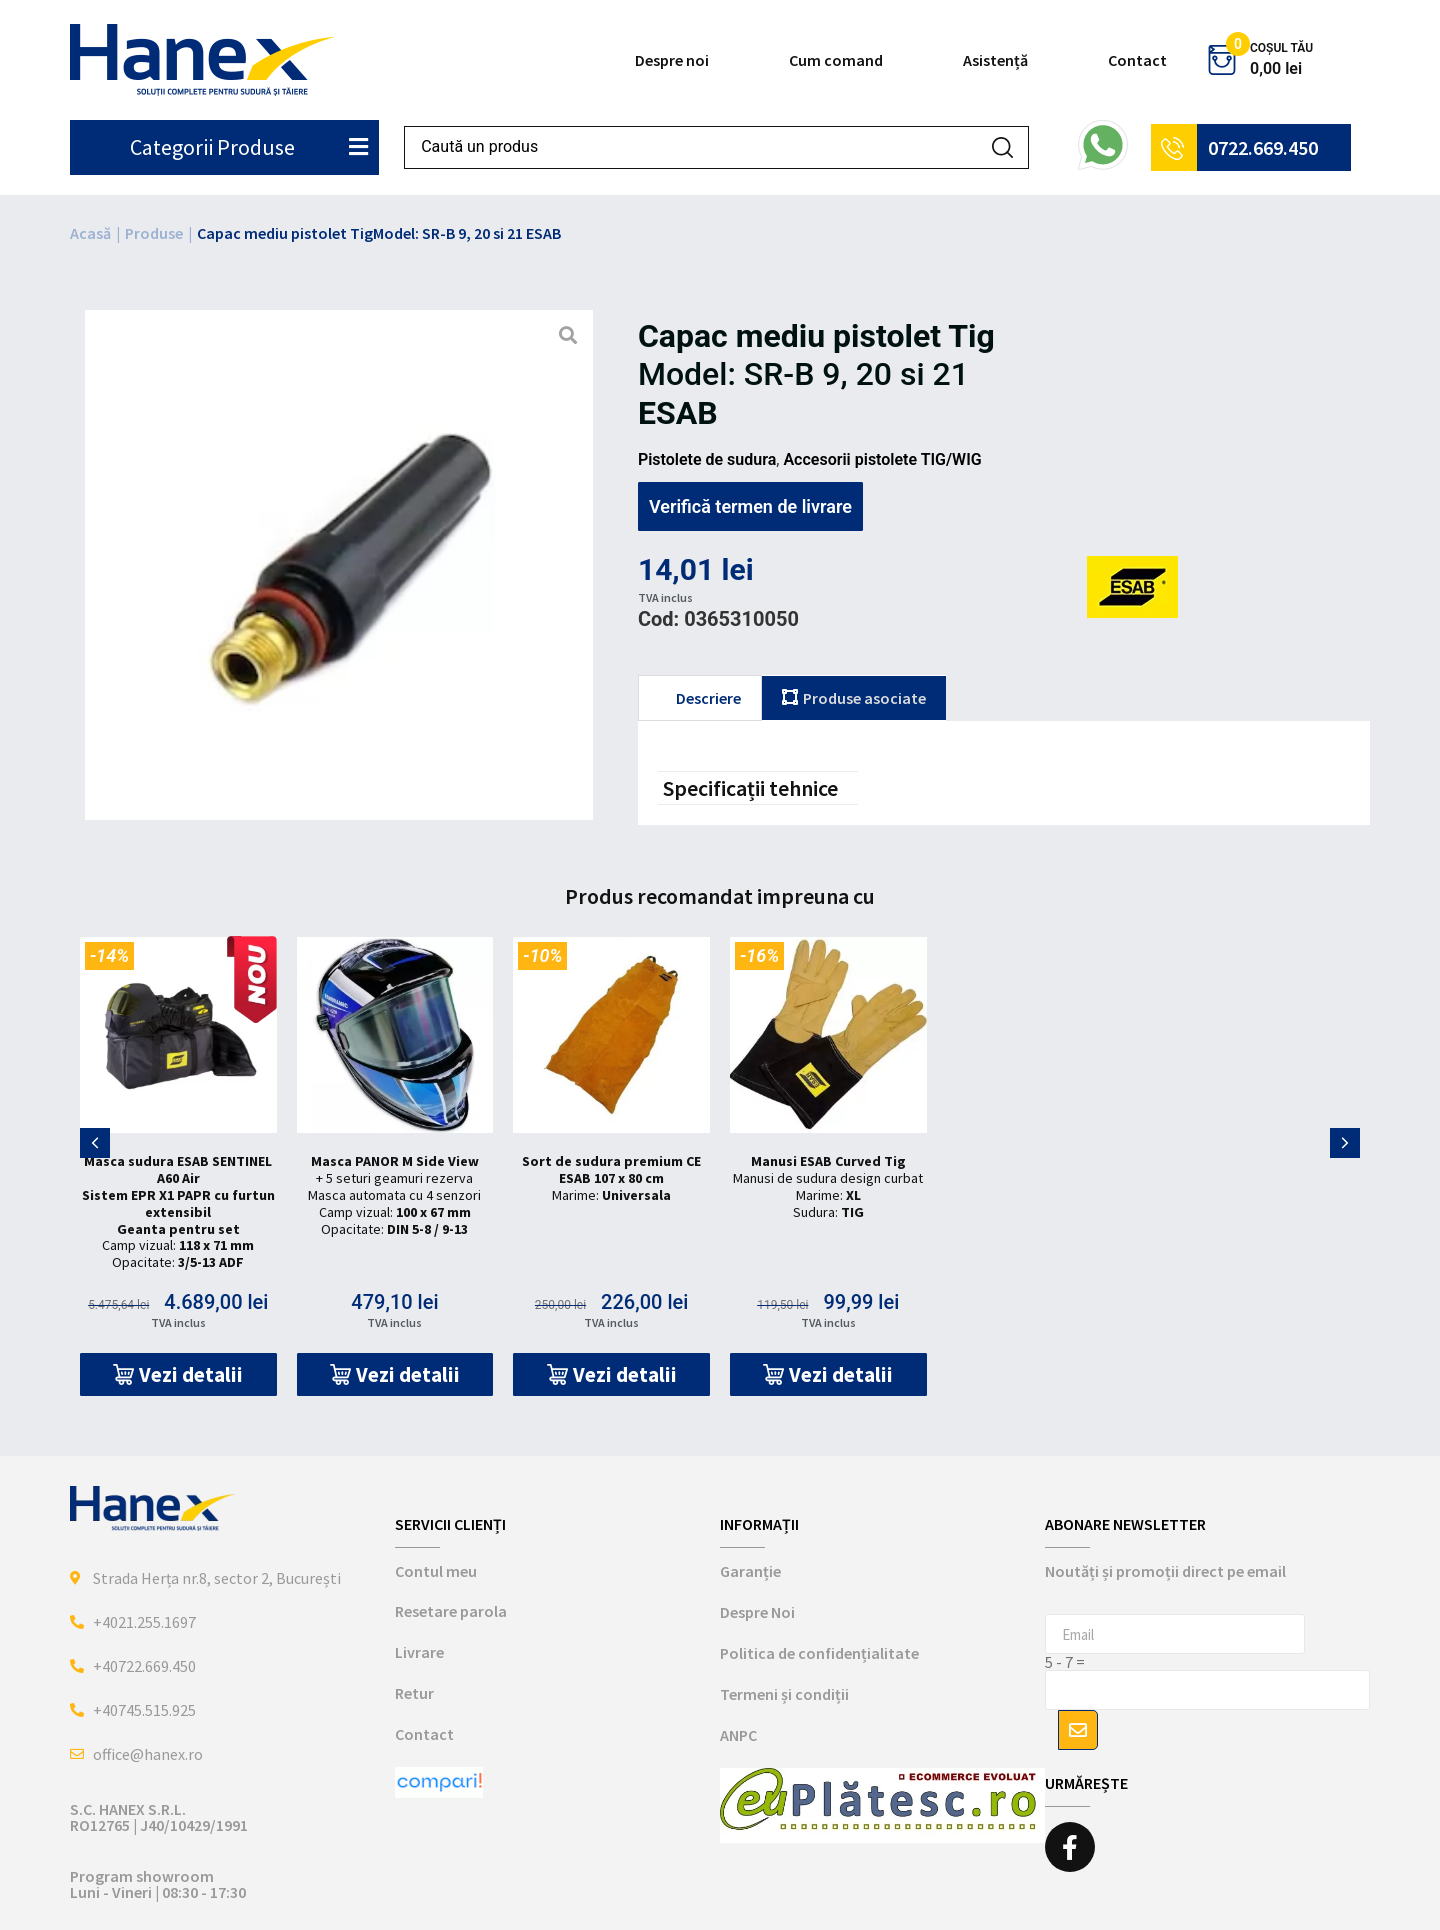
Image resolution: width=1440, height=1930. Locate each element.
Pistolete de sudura (707, 459)
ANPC (738, 1735)
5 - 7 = (1065, 1662)
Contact (1137, 60)
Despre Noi (757, 1612)
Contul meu (436, 1571)
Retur (414, 1693)
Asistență (995, 60)
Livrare (419, 1652)
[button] (178, 1374)
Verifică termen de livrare (750, 506)
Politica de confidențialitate (819, 1653)
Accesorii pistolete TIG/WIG (882, 459)
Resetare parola (451, 1611)
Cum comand (836, 60)
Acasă (90, 233)
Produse (154, 233)
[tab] (700, 698)
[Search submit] (1002, 147)
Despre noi (672, 60)
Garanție (750, 1571)
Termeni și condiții (784, 1694)
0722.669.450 (1263, 147)
